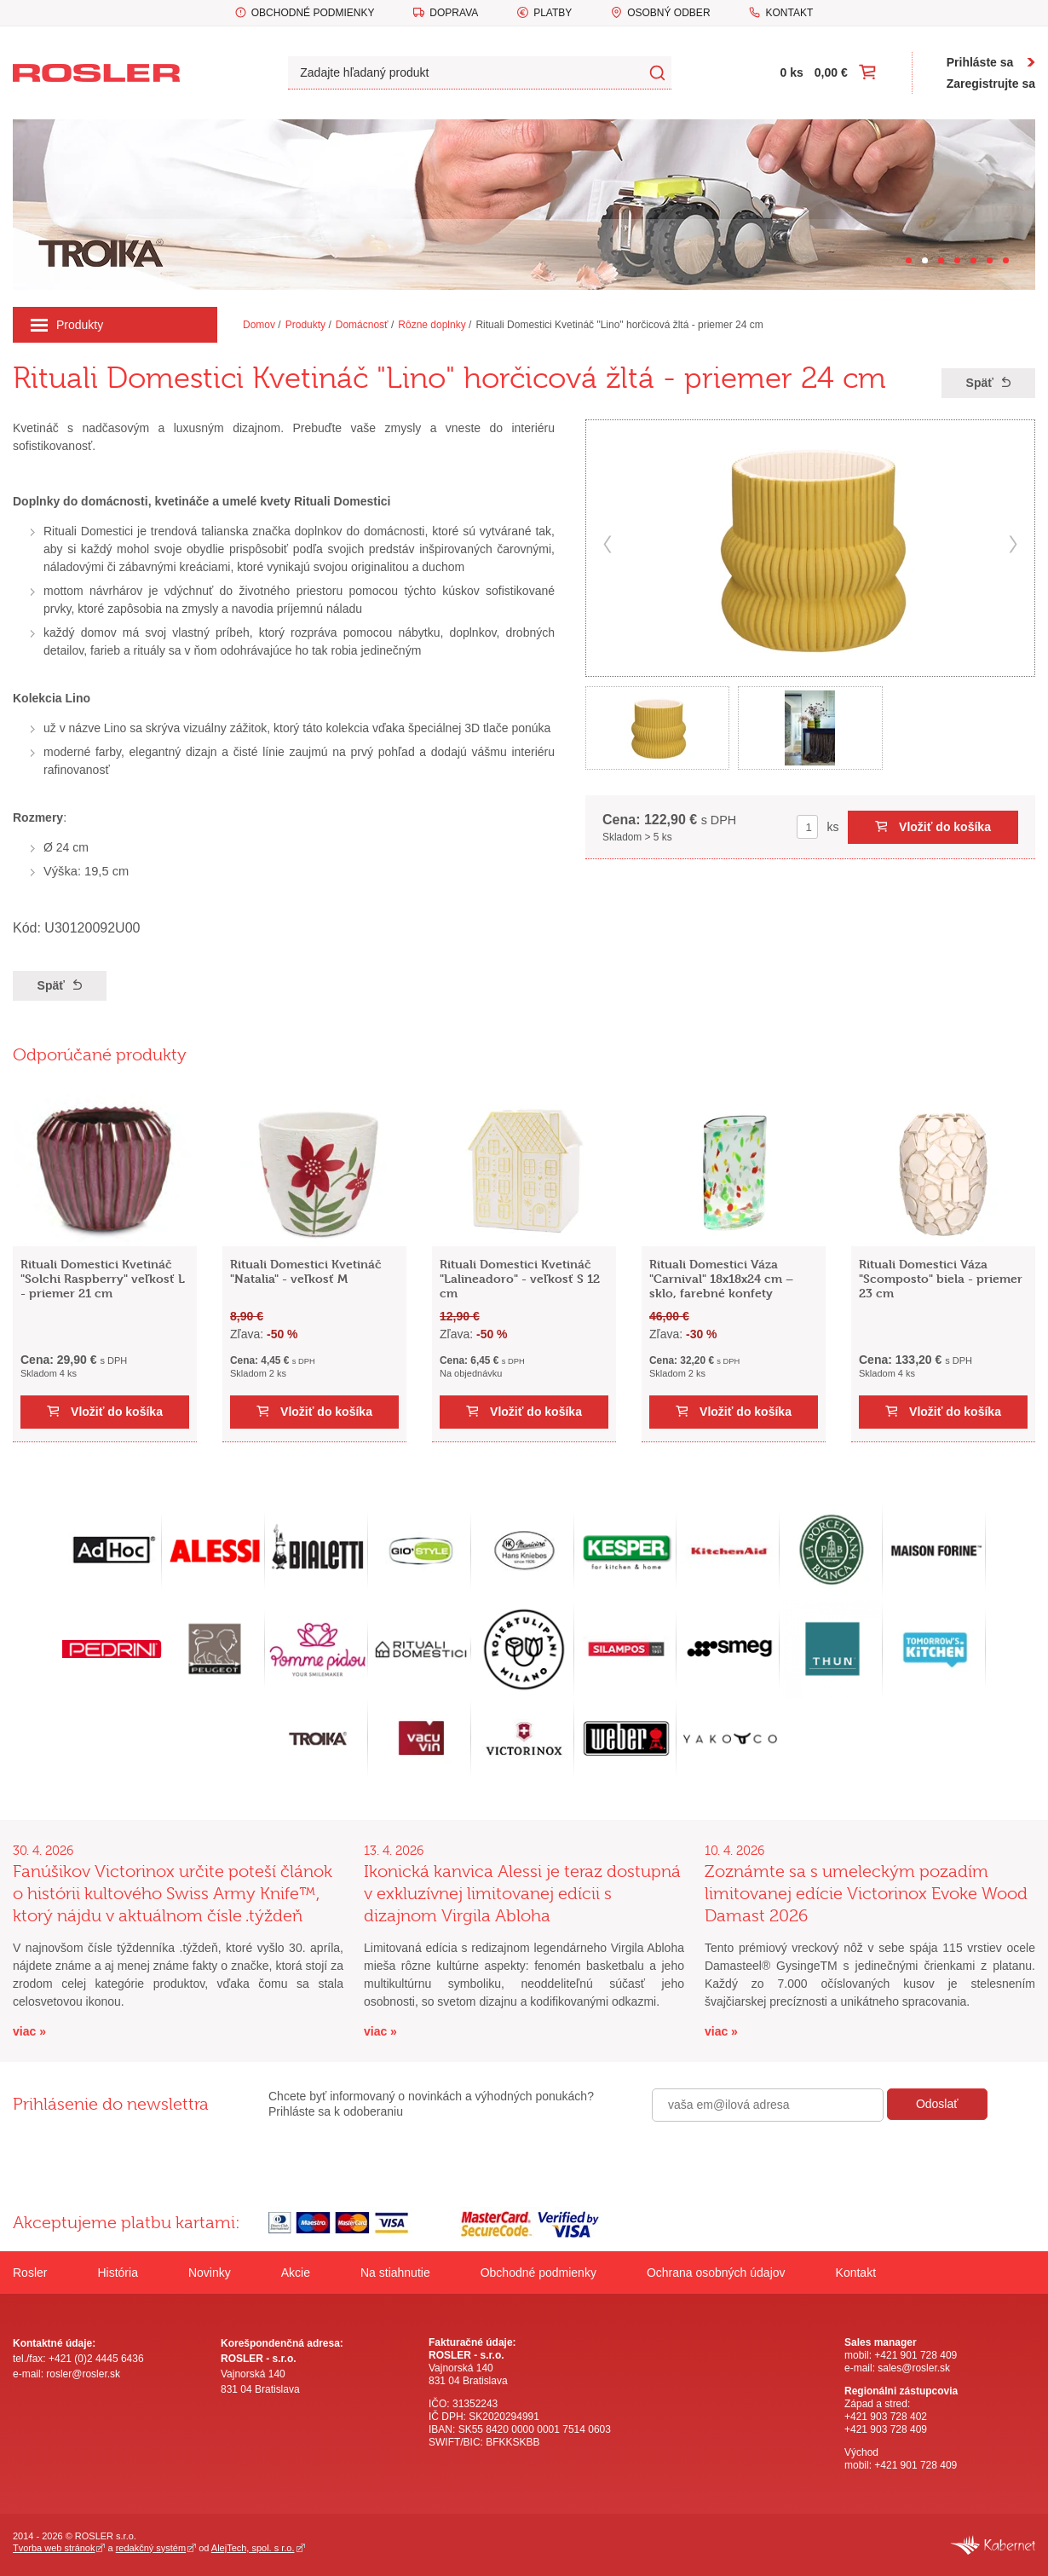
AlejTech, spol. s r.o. (253, 2548)
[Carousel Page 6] (990, 260)
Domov (259, 325)
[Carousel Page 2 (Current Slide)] (925, 260)
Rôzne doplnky (431, 325)
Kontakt (789, 13)
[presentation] (781, 2158)
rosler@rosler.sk (83, 2374)
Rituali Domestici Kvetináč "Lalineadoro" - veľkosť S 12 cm (520, 1278)
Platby (552, 13)
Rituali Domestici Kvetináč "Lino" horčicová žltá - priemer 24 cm (619, 325)
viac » (29, 2031)
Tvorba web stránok (54, 2548)
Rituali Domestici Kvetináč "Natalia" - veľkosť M (306, 1270)
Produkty (67, 325)
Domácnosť (362, 325)
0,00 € (831, 72)
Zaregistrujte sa (991, 83)
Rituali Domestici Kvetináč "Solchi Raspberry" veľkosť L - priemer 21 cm (102, 1278)
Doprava (453, 13)
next (1013, 544)
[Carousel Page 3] (941, 260)
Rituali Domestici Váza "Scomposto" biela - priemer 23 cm (940, 1278)
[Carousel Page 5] (973, 260)
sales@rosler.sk (914, 2368)
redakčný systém (151, 2548)
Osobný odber (668, 13)
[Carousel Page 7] (1006, 260)
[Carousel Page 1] (909, 260)
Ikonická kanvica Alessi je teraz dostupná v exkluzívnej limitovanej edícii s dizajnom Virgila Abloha (522, 1894)
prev (607, 544)
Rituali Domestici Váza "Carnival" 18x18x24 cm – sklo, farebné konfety (721, 1278)
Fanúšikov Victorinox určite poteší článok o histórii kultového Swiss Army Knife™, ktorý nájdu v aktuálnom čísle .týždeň (172, 1894)
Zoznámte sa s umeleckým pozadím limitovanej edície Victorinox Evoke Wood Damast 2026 (866, 1894)
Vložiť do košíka (945, 827)
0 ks (791, 72)
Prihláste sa (980, 62)
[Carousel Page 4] (957, 260)
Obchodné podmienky (313, 13)
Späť (979, 383)
